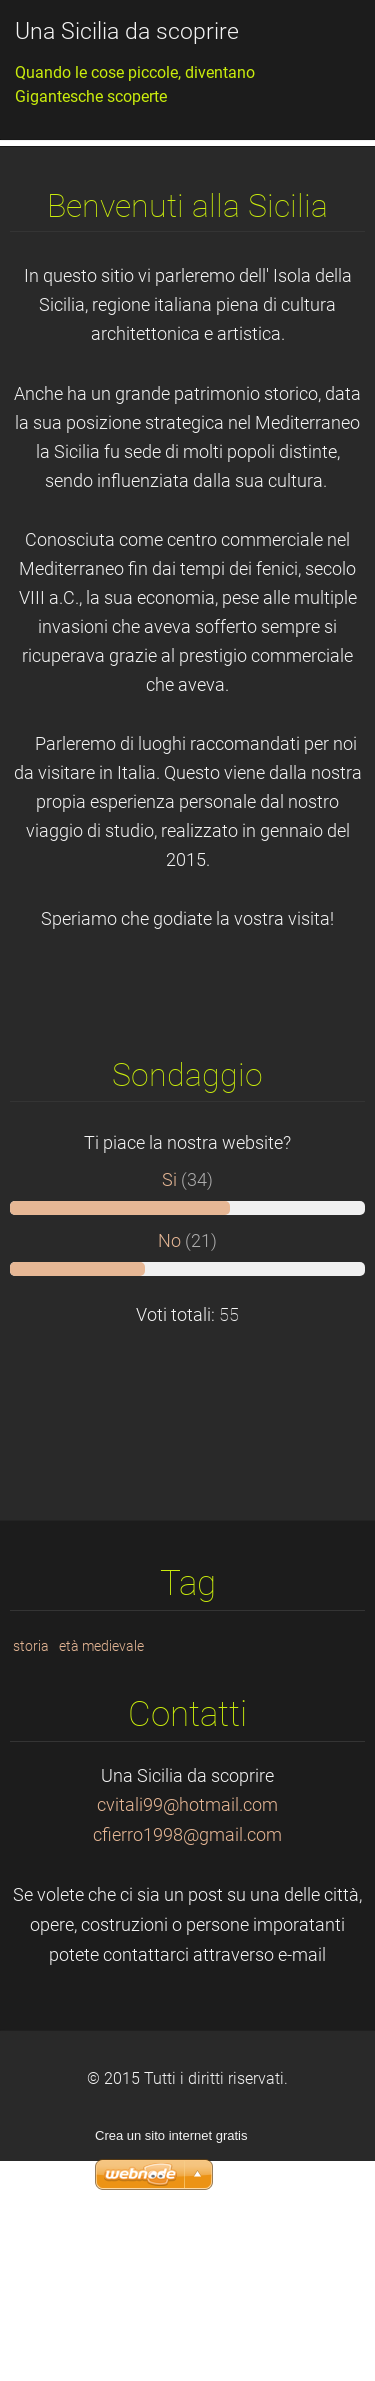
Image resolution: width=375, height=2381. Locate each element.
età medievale (101, 1794)
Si (169, 1328)
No (169, 1389)
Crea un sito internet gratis (171, 2283)
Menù (320, 45)
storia (31, 1794)
